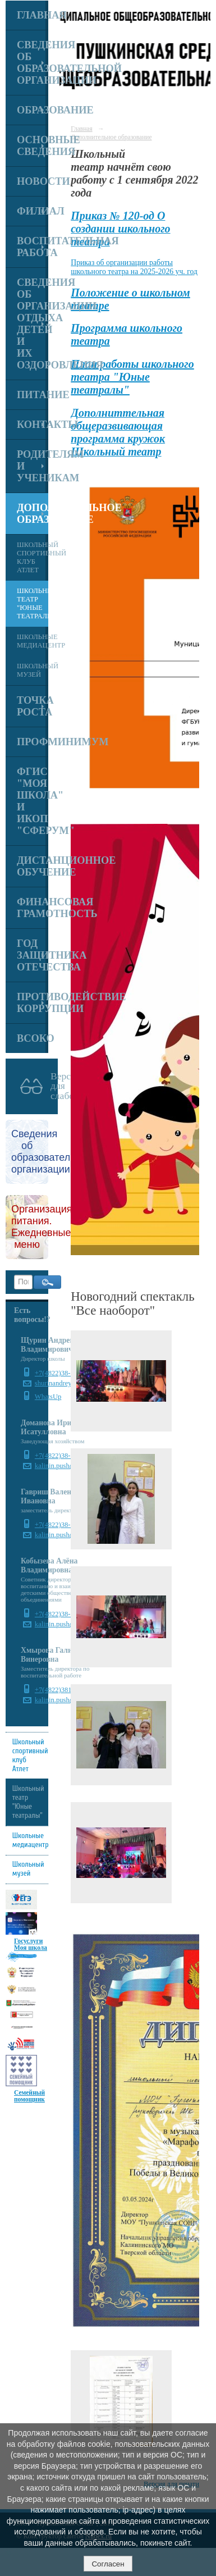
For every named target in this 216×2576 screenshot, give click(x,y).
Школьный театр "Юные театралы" (32, 603)
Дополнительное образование (32, 513)
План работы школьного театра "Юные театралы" (132, 377)
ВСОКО (32, 1038)
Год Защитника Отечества (32, 955)
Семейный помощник (29, 2096)
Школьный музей (32, 670)
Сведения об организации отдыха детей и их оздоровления (32, 324)
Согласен (107, 2564)
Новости (32, 181)
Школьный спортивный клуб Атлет (32, 557)
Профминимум (32, 741)
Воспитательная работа (32, 246)
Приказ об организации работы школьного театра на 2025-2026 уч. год (134, 267)
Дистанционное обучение (32, 866)
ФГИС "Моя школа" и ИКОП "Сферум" (32, 801)
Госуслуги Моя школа (30, 1944)
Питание (32, 394)
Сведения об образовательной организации (32, 62)
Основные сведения (32, 145)
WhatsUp (48, 1397)
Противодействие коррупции (32, 1002)
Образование (32, 110)
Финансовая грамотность (32, 907)
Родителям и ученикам (32, 466)
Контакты (32, 424)
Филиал (32, 211)
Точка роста (32, 706)
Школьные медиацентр (32, 641)
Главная (32, 15)
